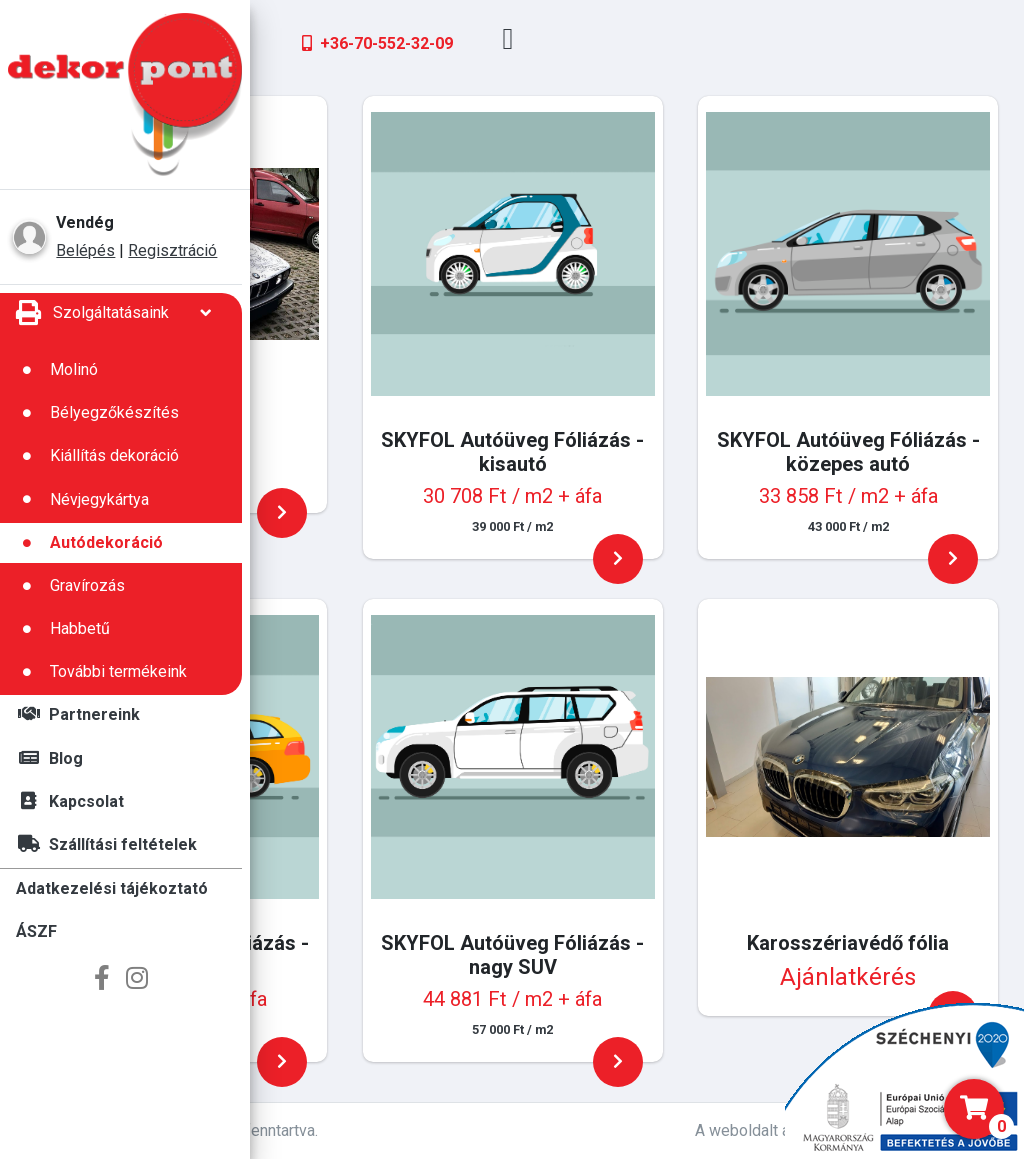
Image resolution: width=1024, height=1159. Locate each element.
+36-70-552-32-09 (634, 43)
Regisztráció (172, 250)
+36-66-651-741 (391, 43)
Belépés (85, 250)
